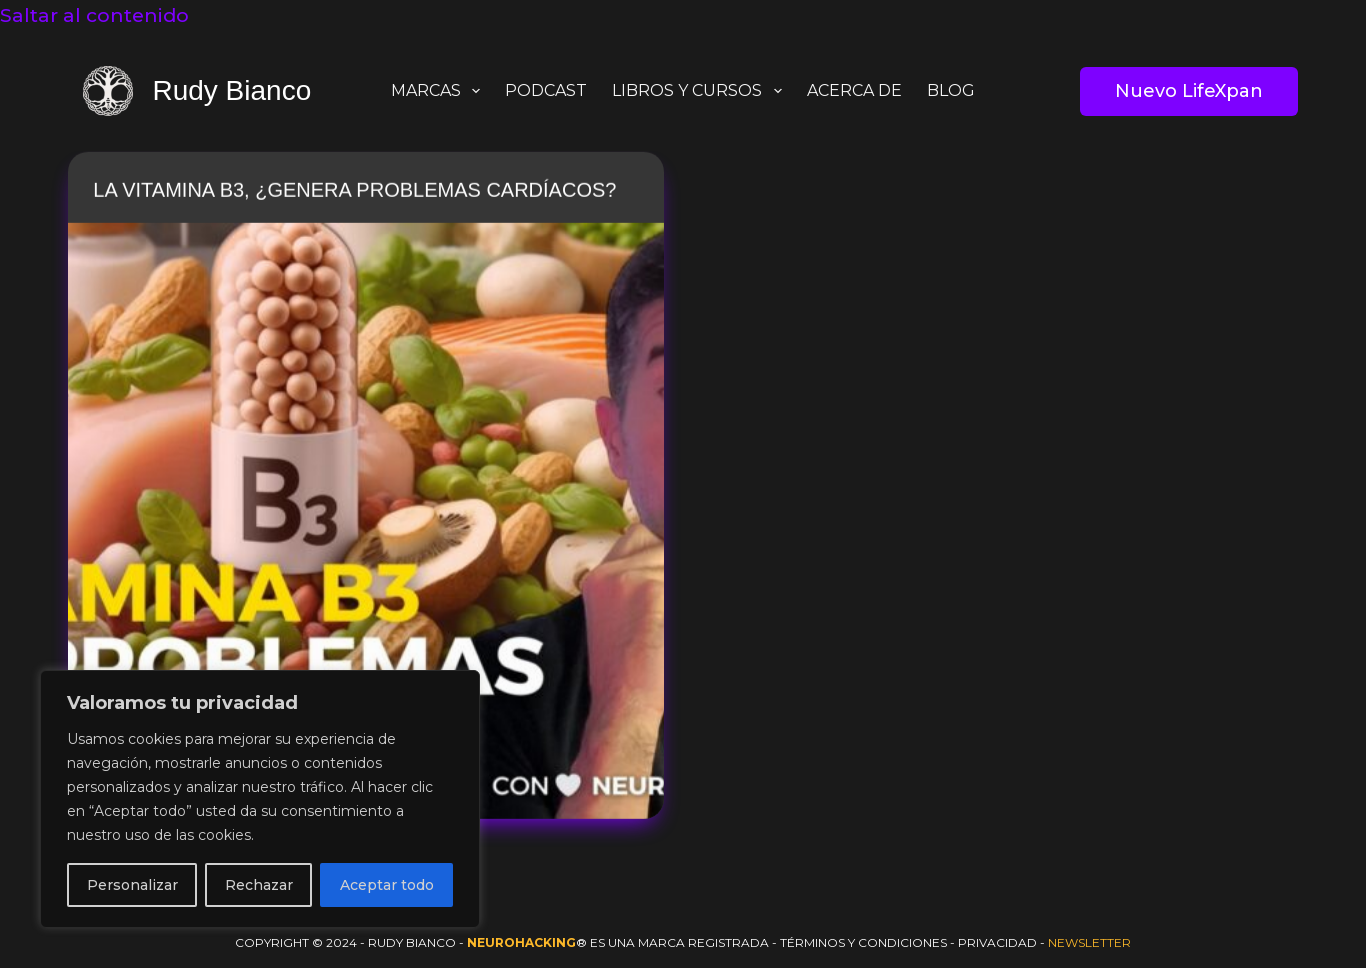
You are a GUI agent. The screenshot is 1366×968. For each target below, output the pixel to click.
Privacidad (997, 942)
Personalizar (132, 885)
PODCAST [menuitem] (546, 90)
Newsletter (1089, 942)
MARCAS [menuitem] (439, 91)
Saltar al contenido (94, 15)
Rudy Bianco (231, 90)
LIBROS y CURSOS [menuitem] (700, 91)
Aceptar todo (387, 885)
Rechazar (259, 885)
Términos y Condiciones (863, 942)
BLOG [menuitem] (951, 90)
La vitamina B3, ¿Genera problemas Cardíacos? (354, 191)
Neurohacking (521, 942)
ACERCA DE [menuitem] (854, 90)
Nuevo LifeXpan (1189, 91)
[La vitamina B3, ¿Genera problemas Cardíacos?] (366, 522)
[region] (260, 799)
